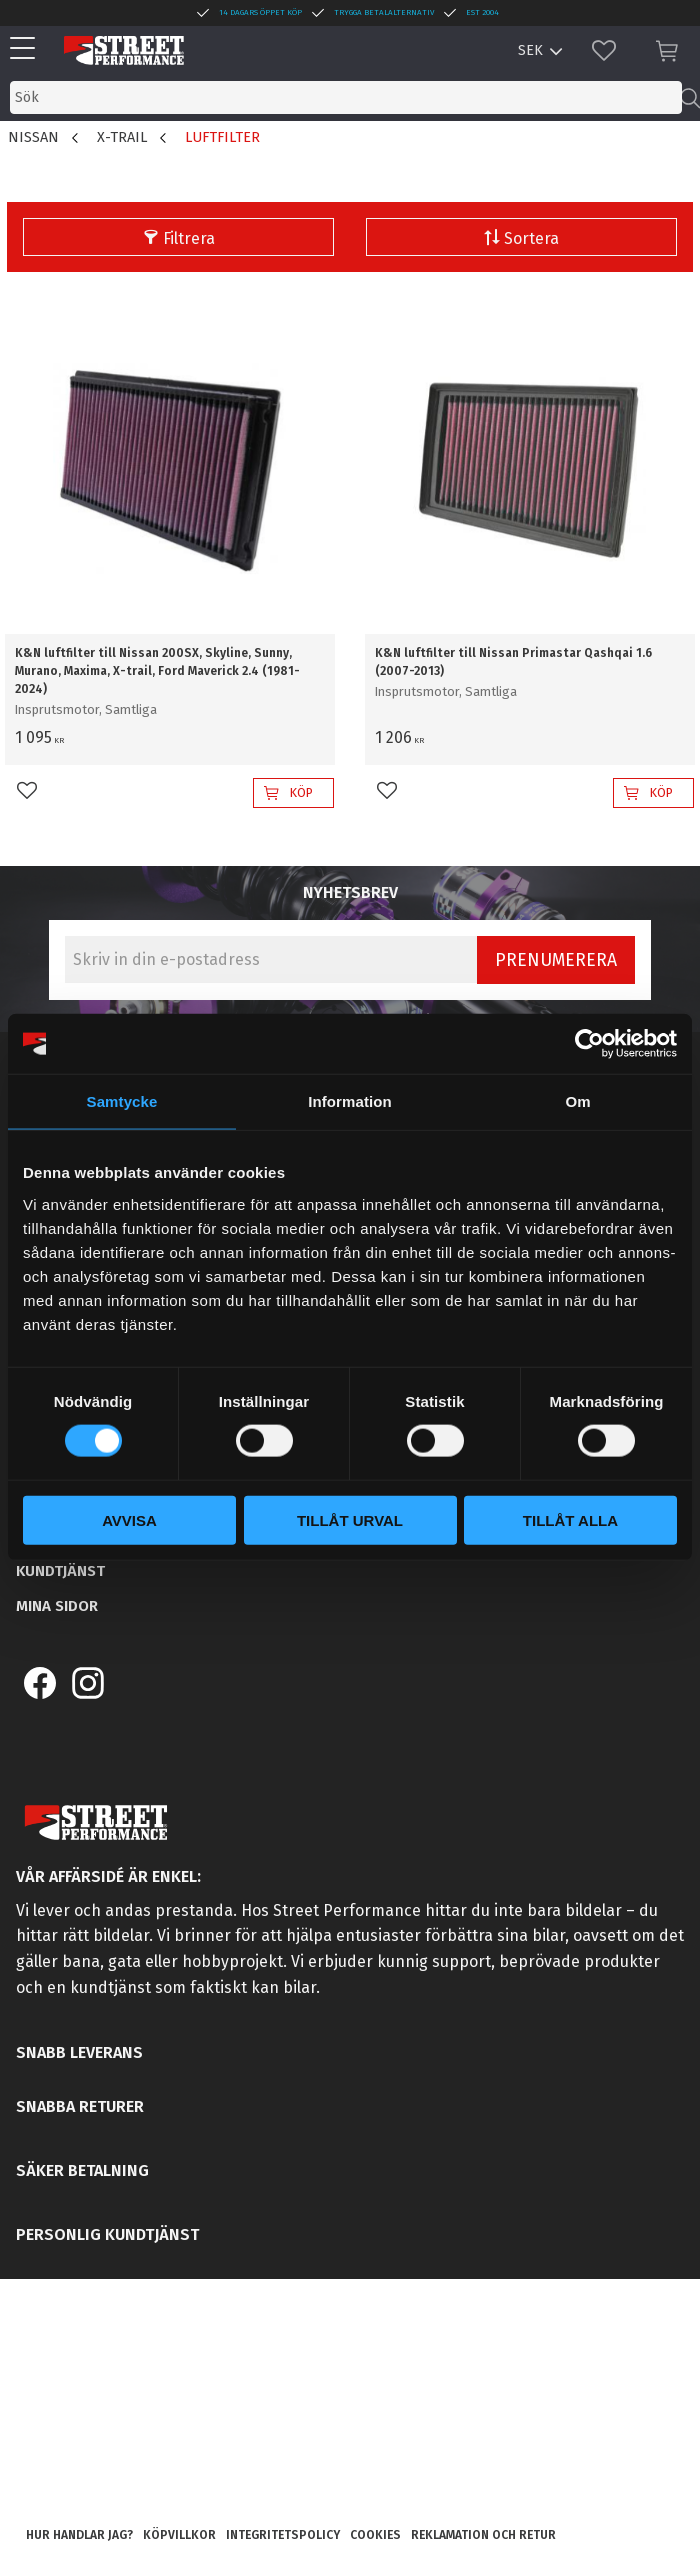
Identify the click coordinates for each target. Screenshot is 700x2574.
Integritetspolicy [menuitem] (283, 2535)
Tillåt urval (350, 1519)
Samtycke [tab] (122, 1101)
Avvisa (129, 1519)
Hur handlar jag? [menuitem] (79, 2535)
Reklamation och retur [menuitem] (483, 2535)
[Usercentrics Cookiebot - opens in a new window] (589, 1044)
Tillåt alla (570, 1519)
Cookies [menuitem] (375, 2535)
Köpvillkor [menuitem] (179, 2535)
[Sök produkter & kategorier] (346, 97)
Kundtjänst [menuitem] (60, 1571)
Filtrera (189, 238)
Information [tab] (350, 1101)
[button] (27, 49)
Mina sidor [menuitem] (57, 1606)
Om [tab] (577, 1101)
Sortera (531, 238)
